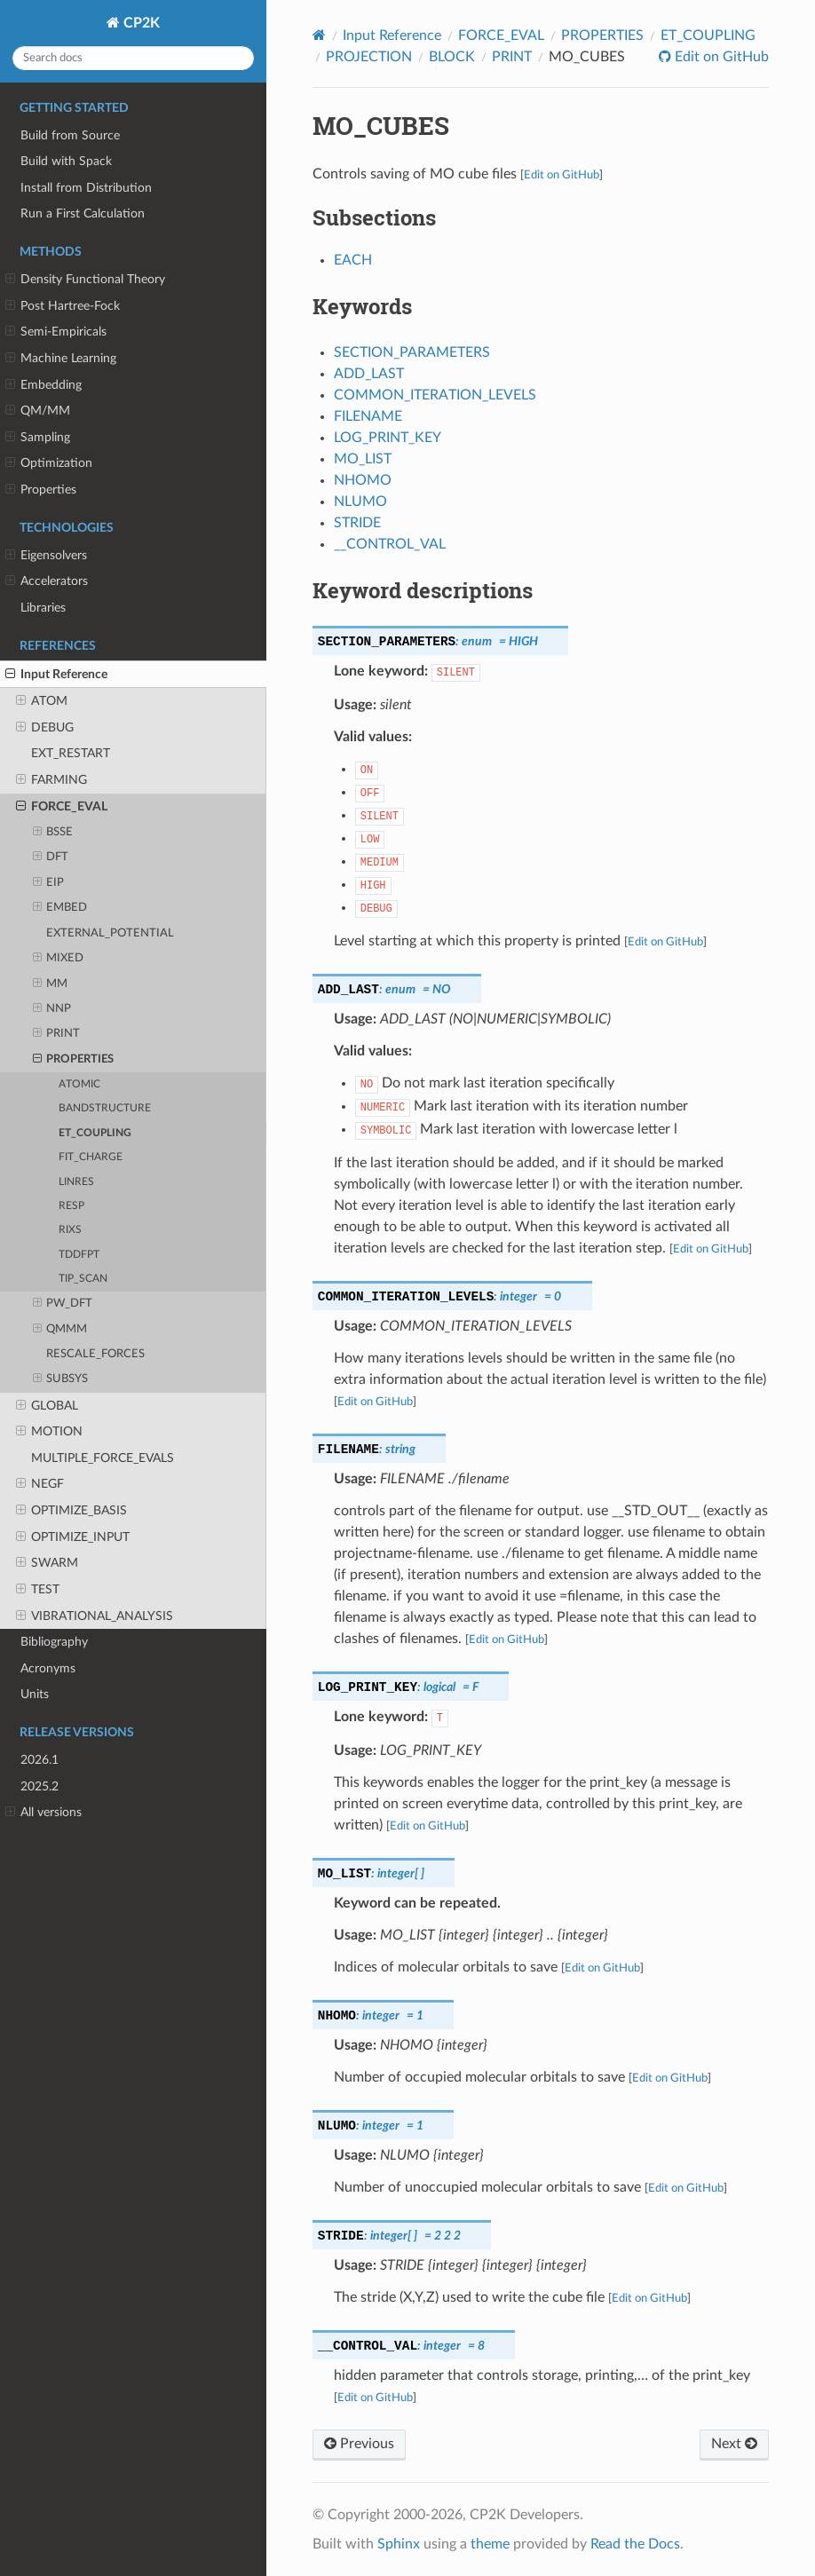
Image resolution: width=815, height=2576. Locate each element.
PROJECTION (369, 57)
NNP (52, 1009)
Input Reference (56, 675)
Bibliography (54, 1641)
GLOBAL (47, 1406)
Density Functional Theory (85, 280)
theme (490, 2544)
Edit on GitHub (720, 57)
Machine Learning (60, 359)
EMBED (60, 908)
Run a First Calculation (82, 213)
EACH (353, 260)
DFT (51, 857)
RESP (71, 1206)
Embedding (43, 385)
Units (34, 1694)
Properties (40, 490)
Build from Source (70, 135)
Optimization (48, 463)
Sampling (37, 438)
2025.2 (39, 1786)
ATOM (41, 701)
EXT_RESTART (70, 753)
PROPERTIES (74, 1060)
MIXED (58, 959)
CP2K (140, 23)
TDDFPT (79, 1255)
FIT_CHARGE (91, 1157)
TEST (37, 1590)
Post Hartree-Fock (62, 306)
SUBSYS (61, 1379)
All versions (43, 1813)
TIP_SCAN (83, 1279)
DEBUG (45, 728)
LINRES (76, 1182)
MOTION (49, 1432)
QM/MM (37, 411)
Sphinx (398, 2544)
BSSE (53, 833)
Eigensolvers (46, 556)
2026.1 (39, 1759)
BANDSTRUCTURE (105, 1108)
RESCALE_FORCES (95, 1354)
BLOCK (452, 57)
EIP (49, 883)
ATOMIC (79, 1084)
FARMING (51, 780)
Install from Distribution (86, 187)
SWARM (47, 1563)
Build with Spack (66, 161)
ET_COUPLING (95, 1133)
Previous (359, 2444)
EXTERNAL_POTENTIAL (110, 933)
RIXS (70, 1230)
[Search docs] (133, 58)
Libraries (43, 607)
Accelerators (46, 581)
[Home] (319, 35)
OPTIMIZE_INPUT (73, 1537)
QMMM (60, 1330)
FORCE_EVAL (61, 807)
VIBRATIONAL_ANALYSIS (94, 1616)
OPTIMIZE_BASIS (71, 1511)
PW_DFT (63, 1304)
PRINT (57, 1034)
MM (50, 984)
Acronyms (47, 1668)
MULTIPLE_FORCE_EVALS (102, 1458)
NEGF (40, 1484)
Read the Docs (635, 2544)
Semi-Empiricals (56, 332)
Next (734, 2444)
